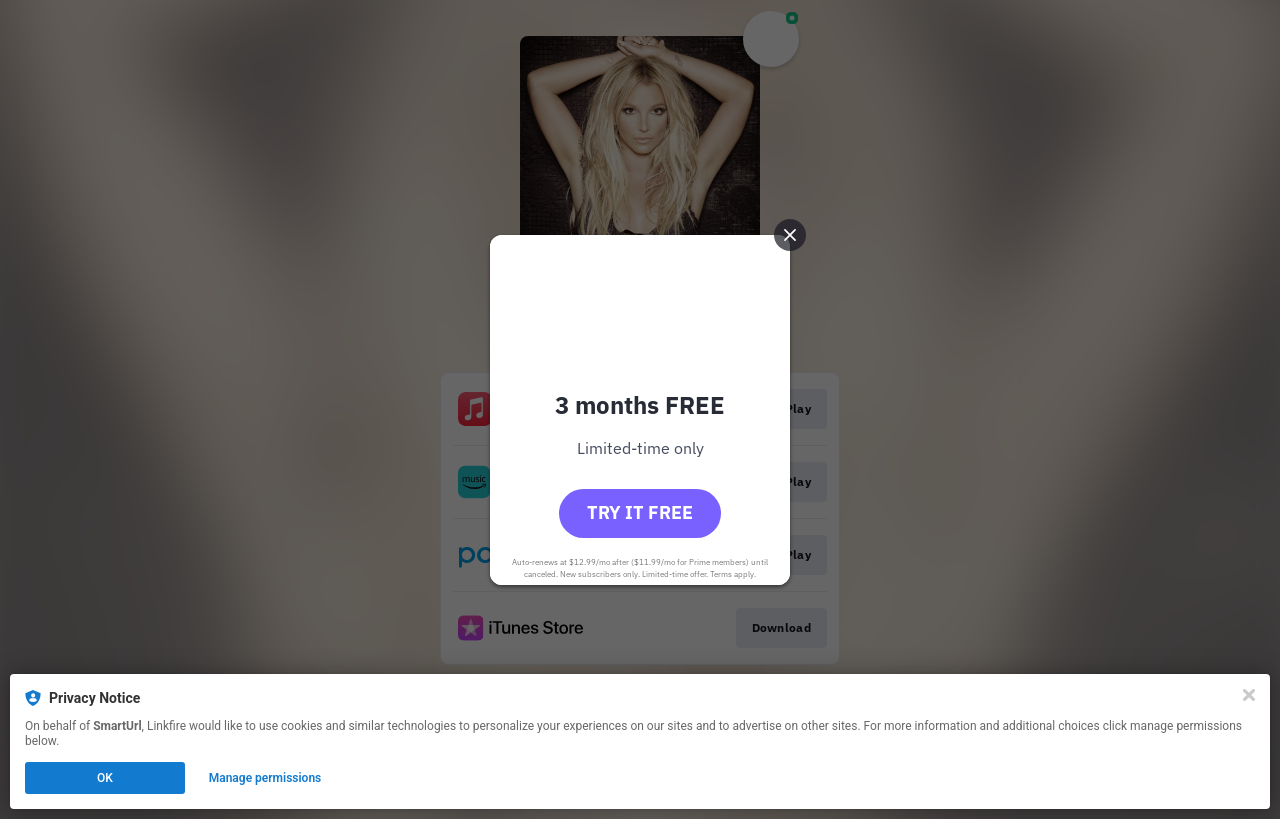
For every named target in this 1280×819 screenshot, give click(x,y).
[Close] (1249, 695)
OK (105, 778)
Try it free (640, 512)
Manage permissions (265, 778)
